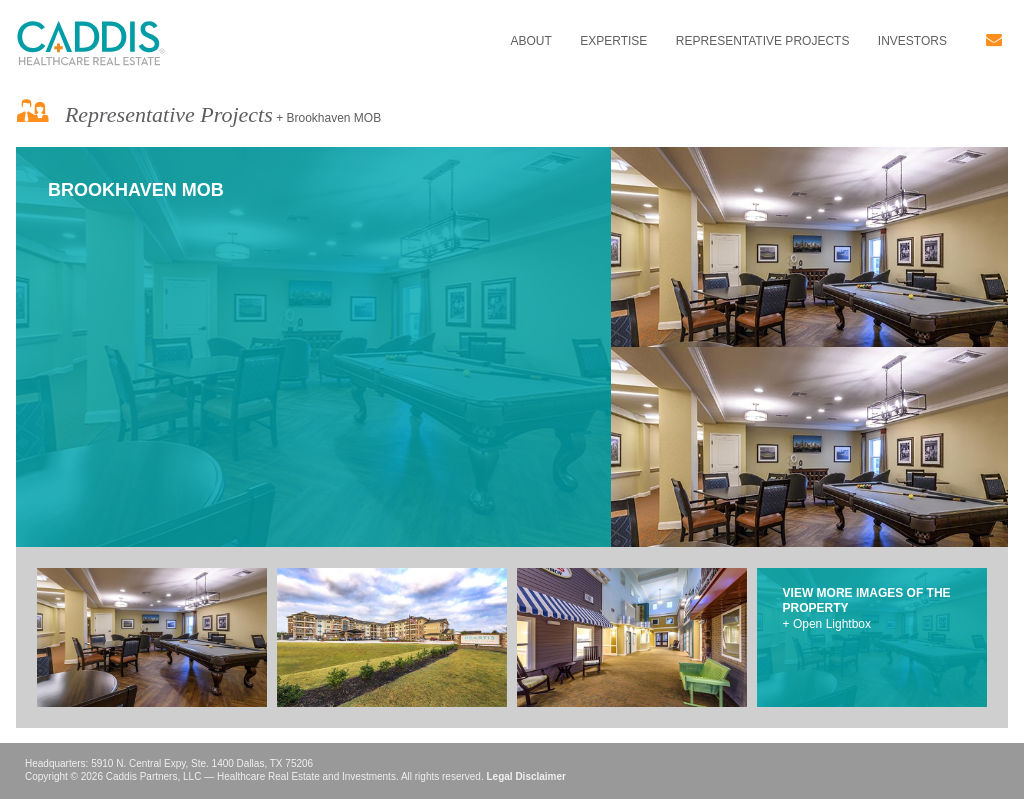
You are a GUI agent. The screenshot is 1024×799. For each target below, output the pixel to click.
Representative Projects (763, 41)
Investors (912, 41)
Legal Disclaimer (525, 776)
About (530, 41)
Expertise (613, 41)
